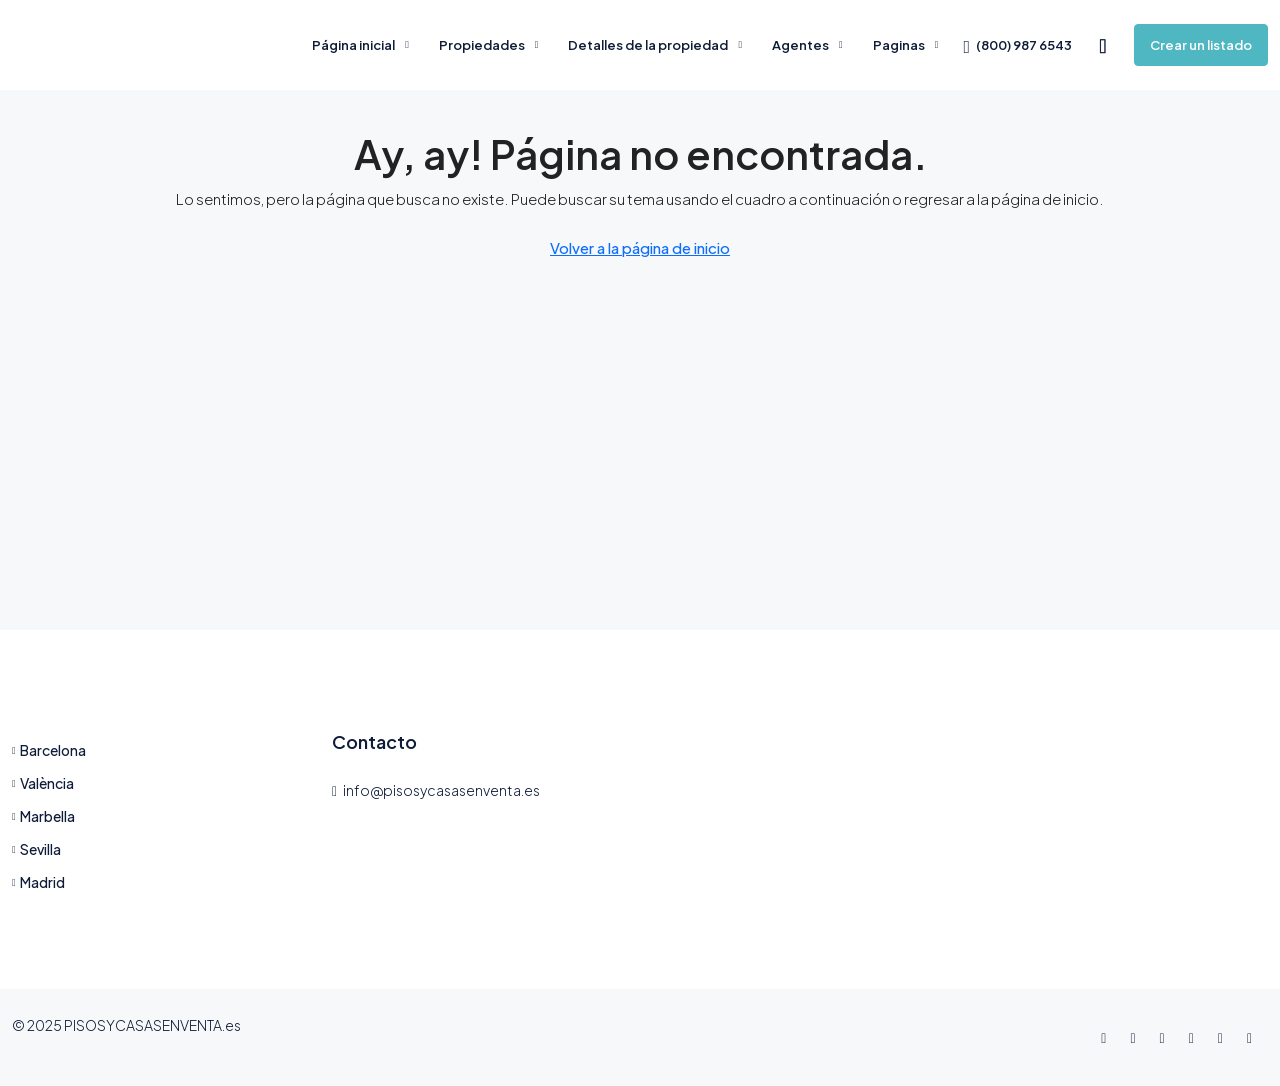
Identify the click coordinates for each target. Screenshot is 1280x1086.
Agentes (800, 45)
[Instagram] (1166, 1037)
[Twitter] (1136, 1037)
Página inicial (353, 45)
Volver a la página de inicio (640, 247)
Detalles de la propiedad (648, 45)
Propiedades (482, 45)
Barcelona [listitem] (49, 750)
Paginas (899, 45)
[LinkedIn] (1195, 1037)
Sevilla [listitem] (36, 849)
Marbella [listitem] (43, 816)
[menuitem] (1017, 45)
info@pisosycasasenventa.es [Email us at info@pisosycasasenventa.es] (441, 790)
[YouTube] (1224, 1037)
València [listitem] (43, 783)
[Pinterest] (1253, 1037)
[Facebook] (1107, 1037)
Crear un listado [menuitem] (1201, 45)
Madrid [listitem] (38, 882)
